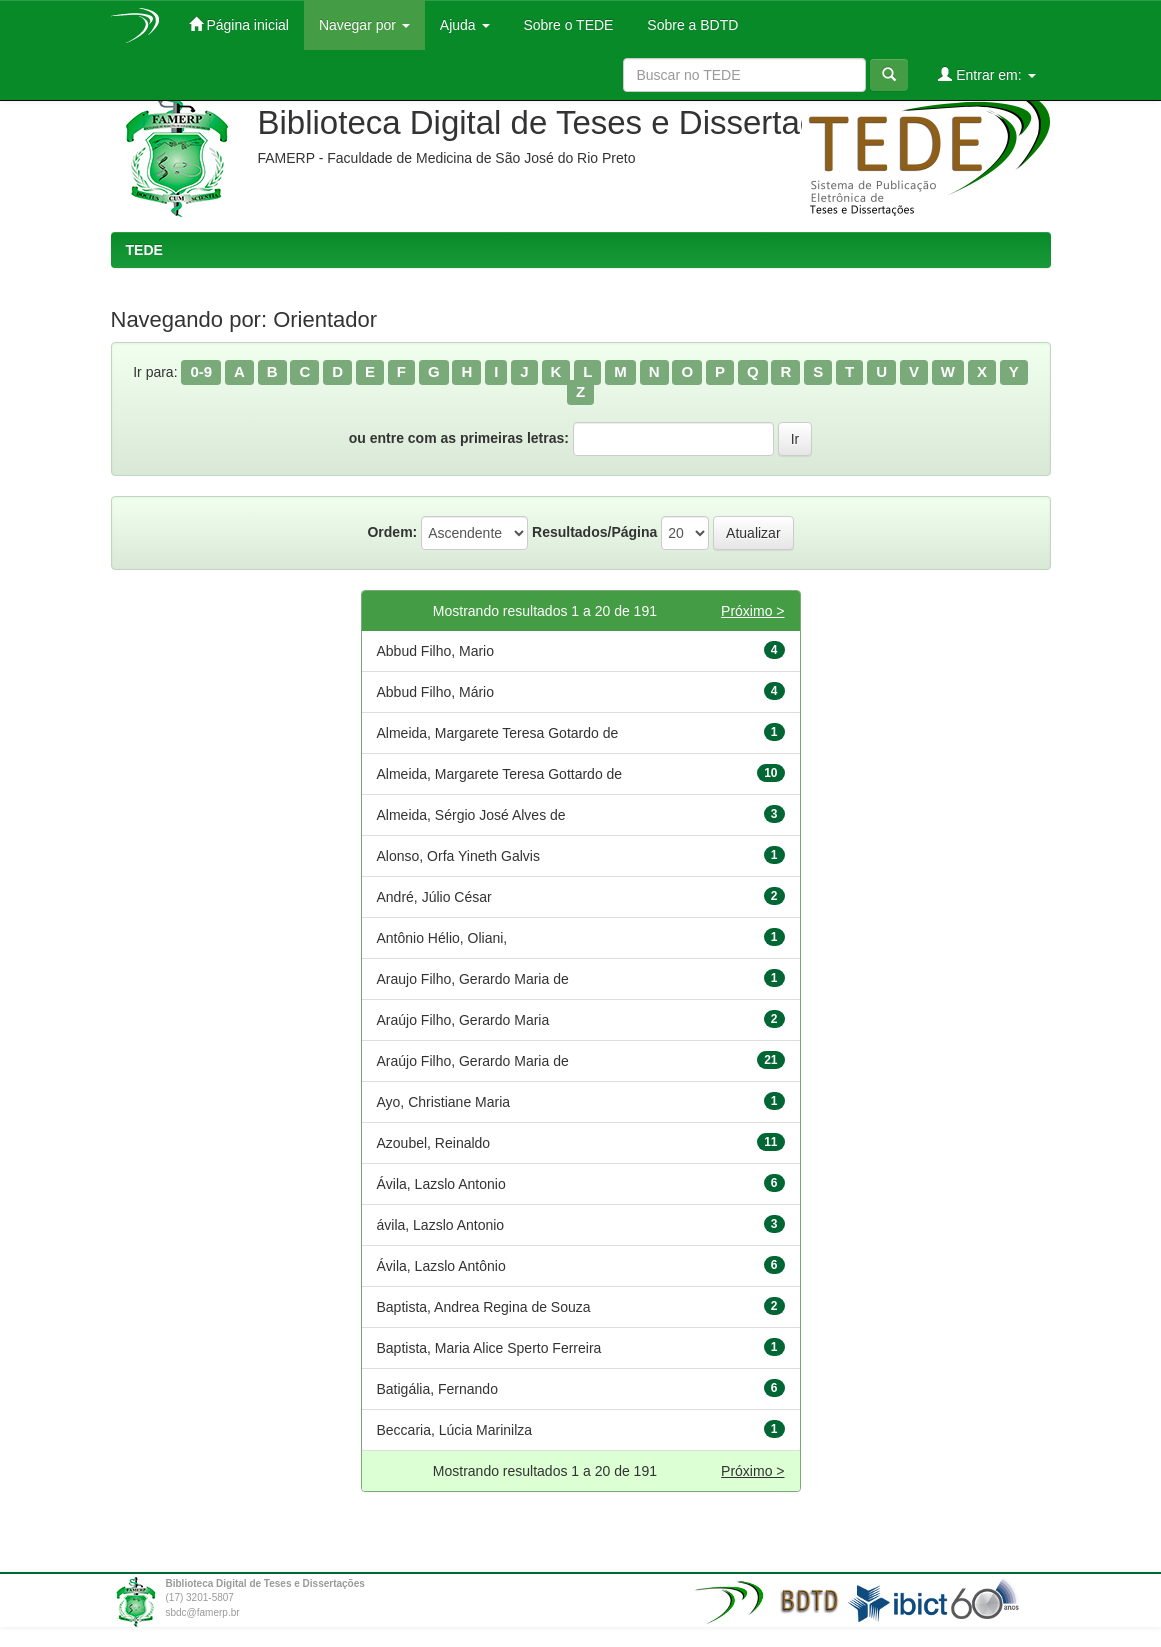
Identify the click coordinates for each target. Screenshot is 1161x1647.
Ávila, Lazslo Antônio (441, 1266)
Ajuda (465, 25)
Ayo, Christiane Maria (444, 1102)
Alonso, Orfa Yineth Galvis (458, 856)
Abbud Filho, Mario (436, 651)
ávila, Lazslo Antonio (441, 1225)
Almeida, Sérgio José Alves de (471, 815)
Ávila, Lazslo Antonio (441, 1184)
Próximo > (752, 611)
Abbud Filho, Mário (436, 692)
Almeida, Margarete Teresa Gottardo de (500, 774)
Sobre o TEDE (567, 25)
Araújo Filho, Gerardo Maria (463, 1020)
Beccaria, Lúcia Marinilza (455, 1430)
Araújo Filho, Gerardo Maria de (473, 1061)
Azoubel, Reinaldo (434, 1143)
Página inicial (239, 24)
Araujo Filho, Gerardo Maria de (473, 979)
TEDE (144, 250)
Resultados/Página (594, 532)
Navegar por (364, 25)
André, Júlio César (434, 897)
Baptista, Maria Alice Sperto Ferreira (489, 1348)
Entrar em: (986, 74)
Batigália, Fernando (437, 1389)
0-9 (201, 371)
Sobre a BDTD (690, 25)
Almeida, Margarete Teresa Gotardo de (498, 733)
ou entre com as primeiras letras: (459, 438)
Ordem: (392, 532)
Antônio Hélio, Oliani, (442, 938)
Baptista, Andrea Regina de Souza (484, 1307)
